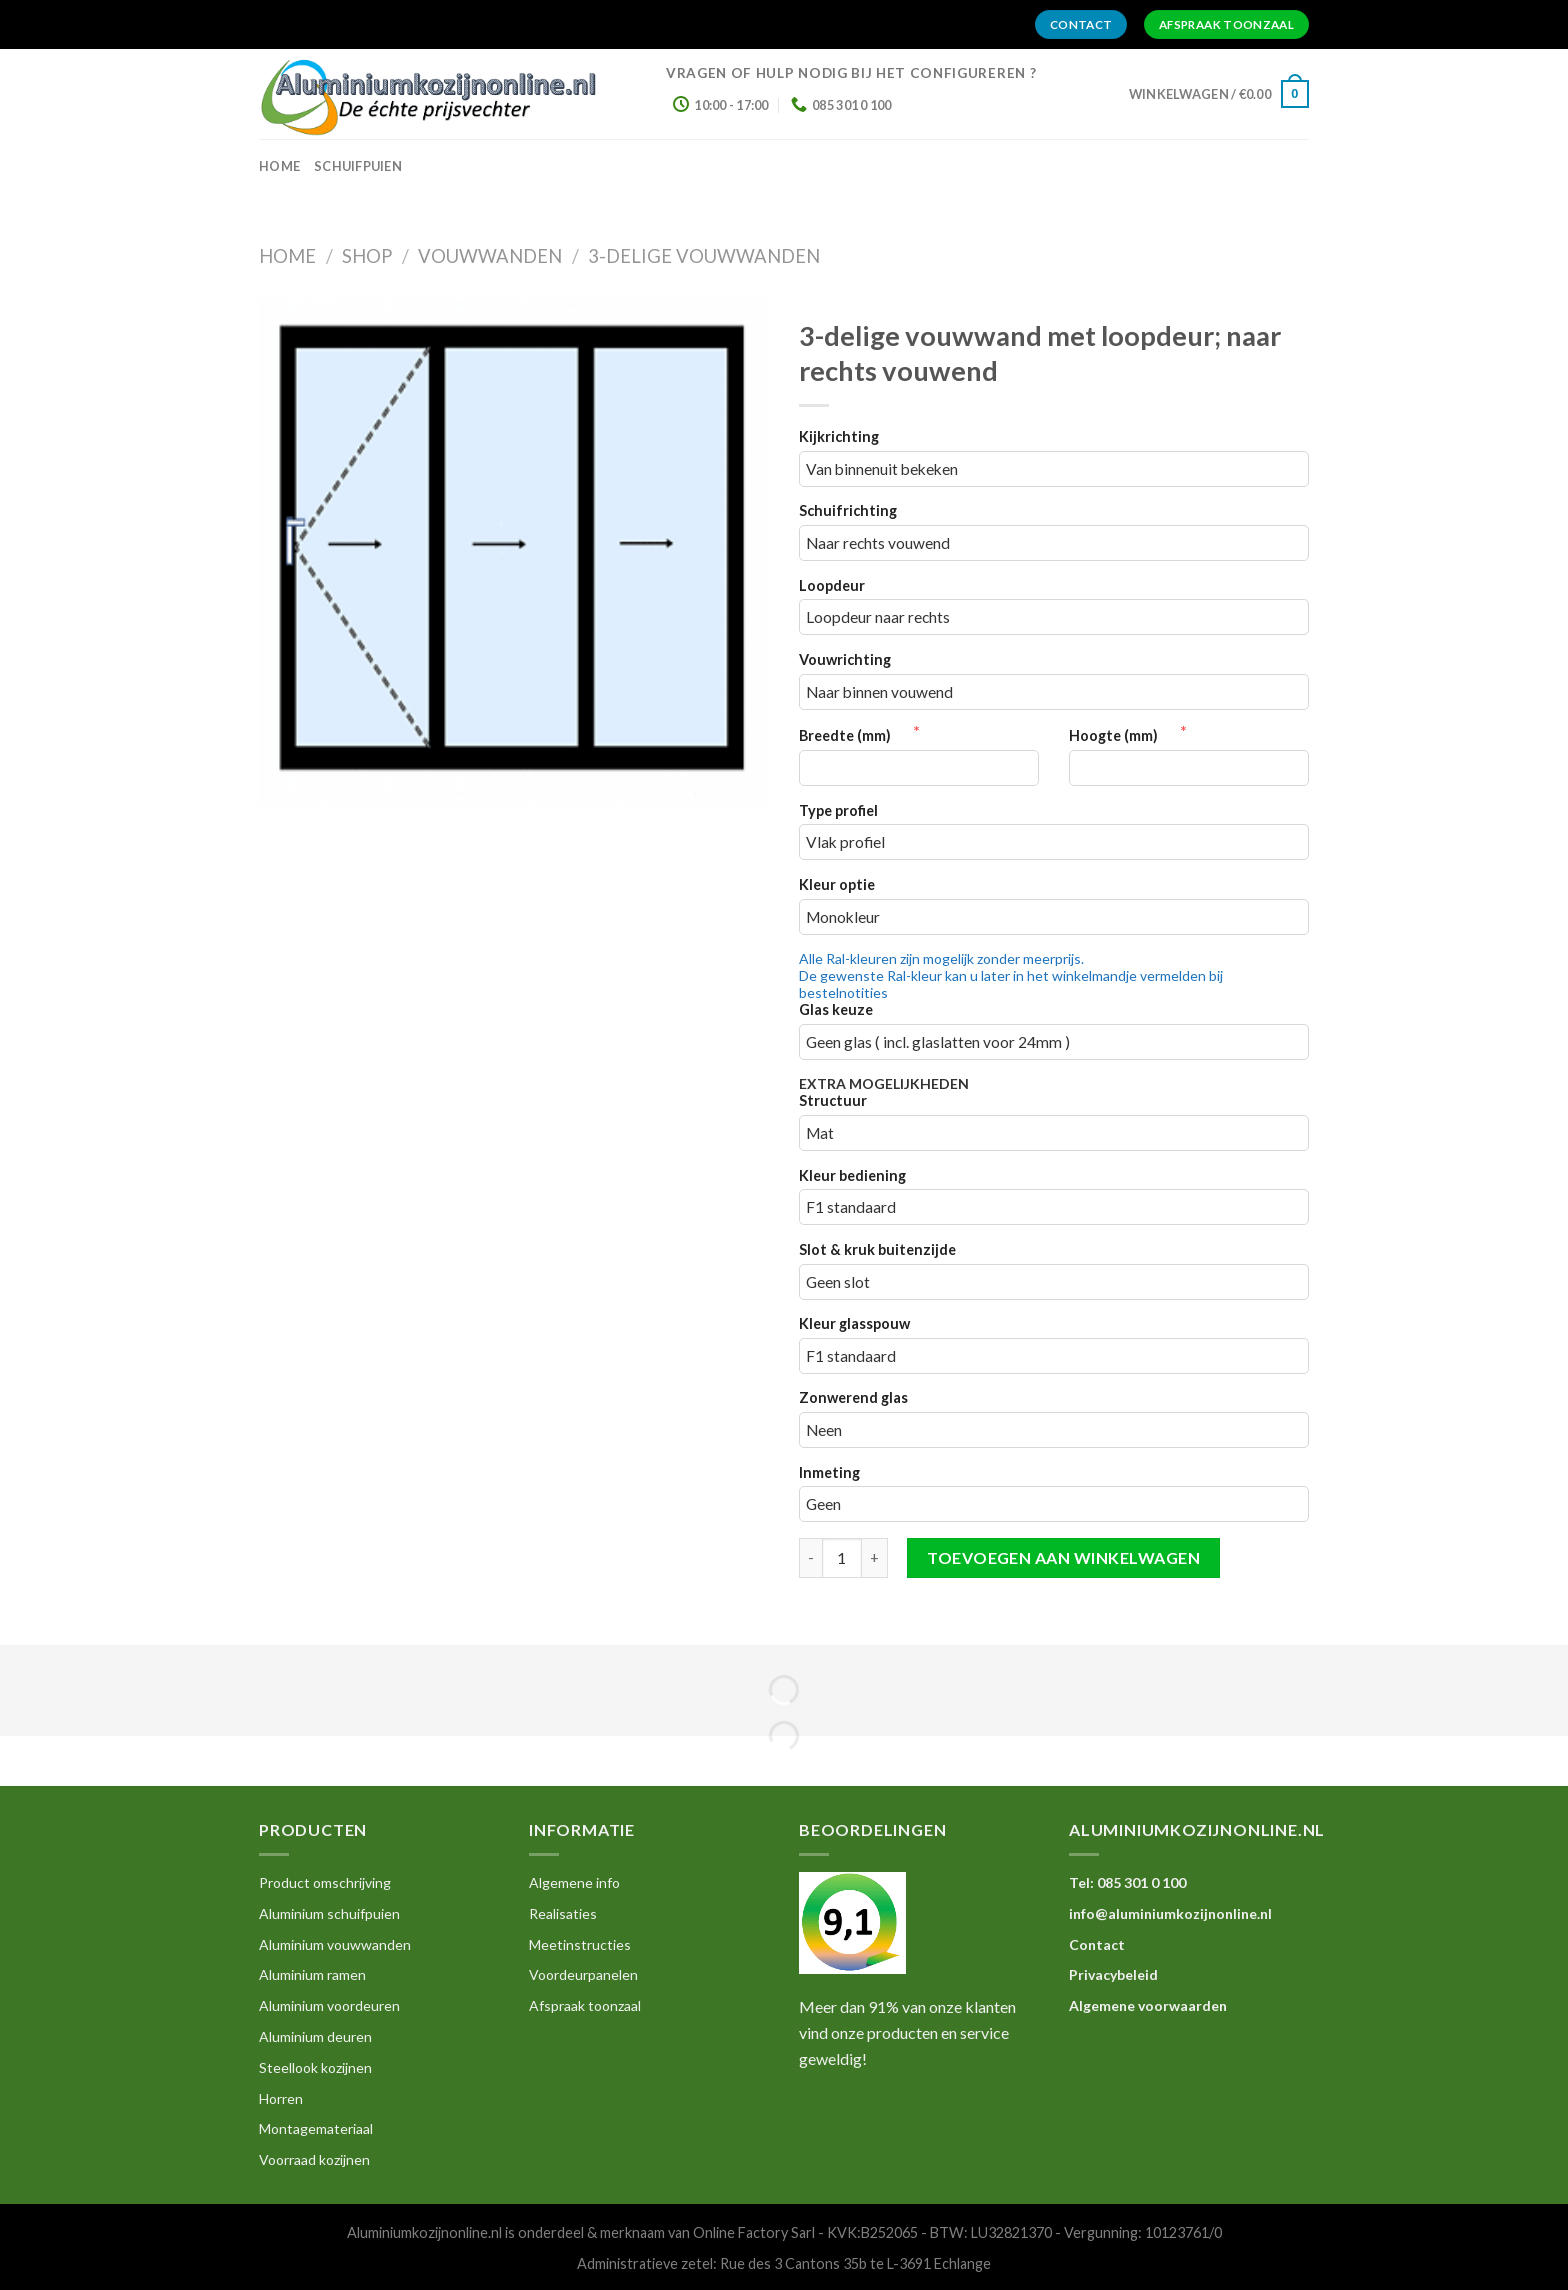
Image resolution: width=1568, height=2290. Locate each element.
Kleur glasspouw (854, 1323)
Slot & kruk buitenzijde (877, 1249)
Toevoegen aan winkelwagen (1063, 1557)
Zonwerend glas (853, 1397)
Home (287, 256)
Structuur (833, 1100)
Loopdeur (832, 585)
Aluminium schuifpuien (329, 1913)
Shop (367, 256)
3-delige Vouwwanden (704, 256)
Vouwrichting (845, 659)
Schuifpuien (358, 166)
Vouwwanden (490, 256)
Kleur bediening (852, 1175)
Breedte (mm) (856, 735)
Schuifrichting (848, 510)
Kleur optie (837, 884)
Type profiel (838, 810)
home (279, 166)
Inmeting (829, 1472)
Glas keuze (836, 1009)
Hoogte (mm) (1124, 735)
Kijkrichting (839, 436)
